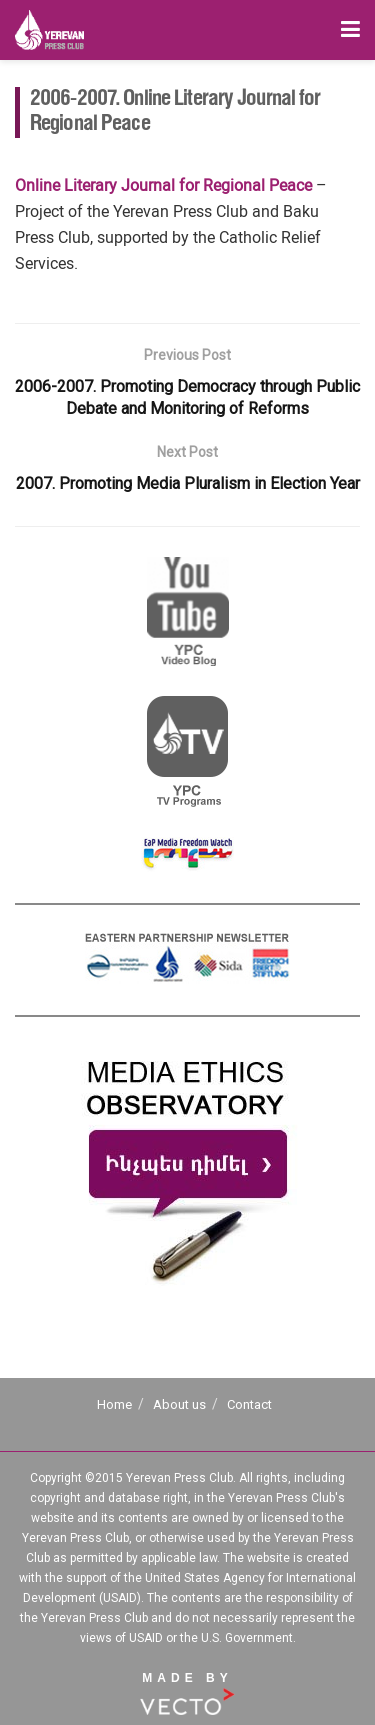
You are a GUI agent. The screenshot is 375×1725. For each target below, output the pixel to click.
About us (179, 1404)
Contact (249, 1404)
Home (114, 1404)
